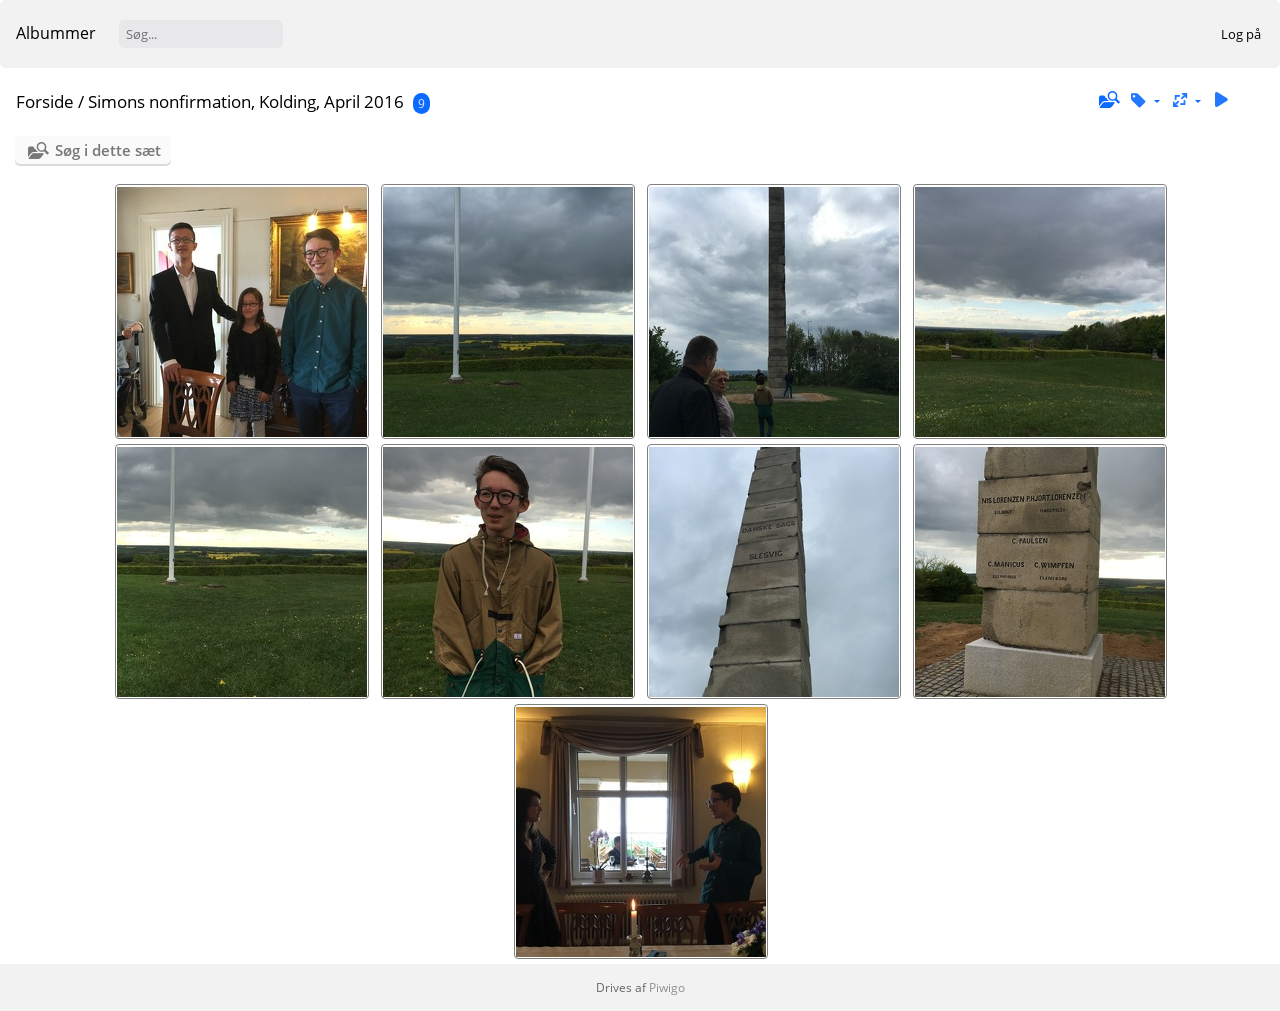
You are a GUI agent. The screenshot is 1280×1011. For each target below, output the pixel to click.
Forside (45, 101)
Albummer (56, 33)
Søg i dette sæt (108, 150)
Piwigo (667, 987)
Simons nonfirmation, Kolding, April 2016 (246, 101)
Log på (1241, 34)
